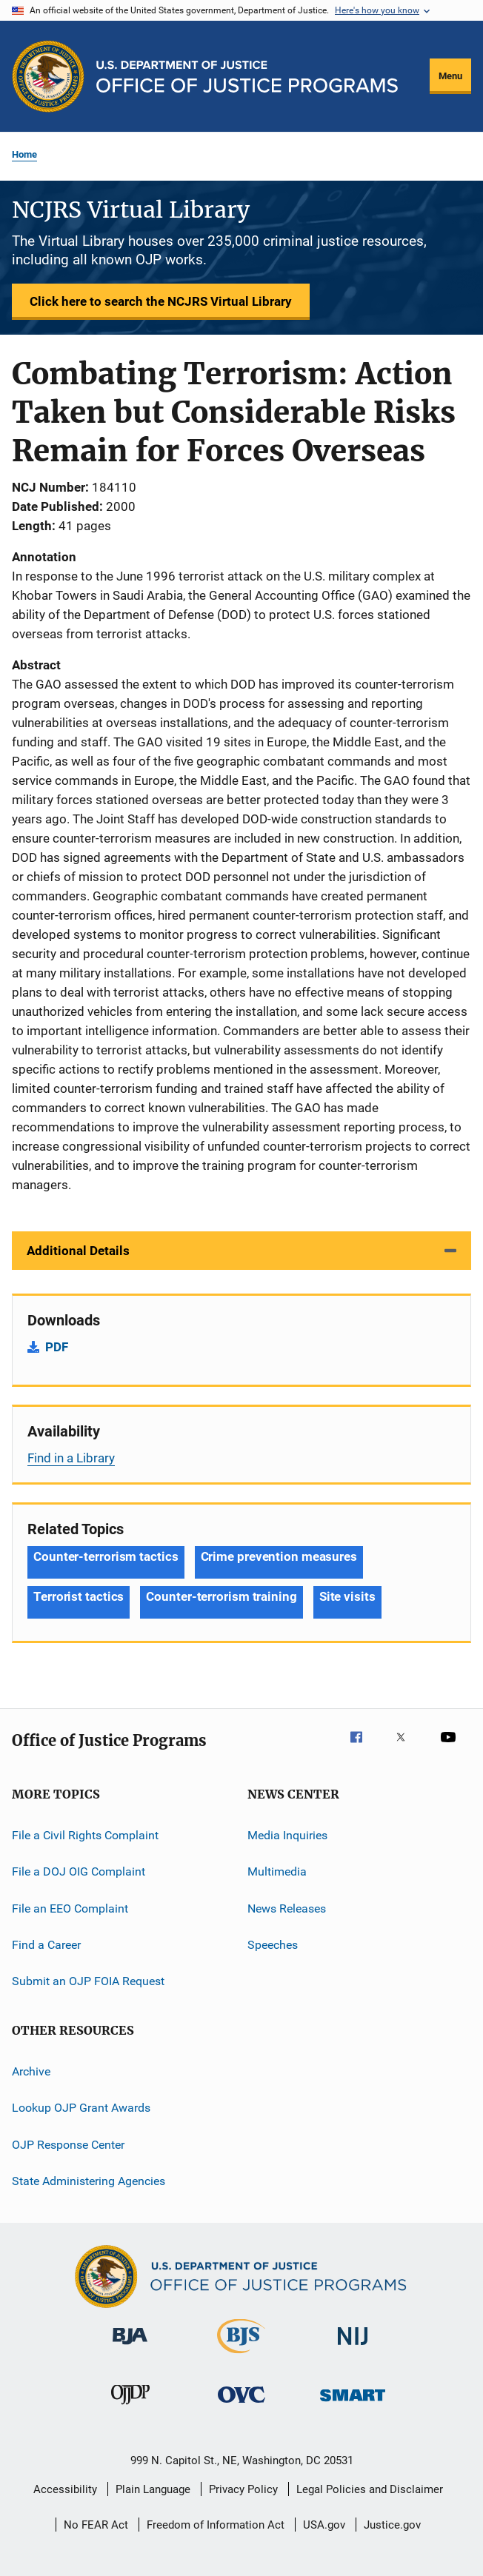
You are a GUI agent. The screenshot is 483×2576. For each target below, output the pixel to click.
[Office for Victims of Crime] (241, 2405)
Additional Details (78, 1250)
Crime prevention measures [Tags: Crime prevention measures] (279, 1556)
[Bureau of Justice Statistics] (241, 2356)
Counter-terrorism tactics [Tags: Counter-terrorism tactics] (106, 1556)
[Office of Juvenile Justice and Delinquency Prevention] (130, 2407)
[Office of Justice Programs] (48, 76)
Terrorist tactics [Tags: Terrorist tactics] (78, 1596)
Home (24, 154)
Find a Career (46, 1945)
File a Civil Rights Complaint (85, 1835)
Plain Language (153, 2489)
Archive (31, 2071)
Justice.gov (392, 2525)
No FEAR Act (96, 2525)
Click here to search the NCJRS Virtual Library (161, 301)
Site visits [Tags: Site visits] (347, 1596)
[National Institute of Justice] (352, 2347)
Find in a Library (71, 1458)
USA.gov (324, 2525)
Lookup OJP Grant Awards (81, 2108)
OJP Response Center (68, 2144)
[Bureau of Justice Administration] (130, 2347)
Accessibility (65, 2489)
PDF (56, 1346)
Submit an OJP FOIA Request (88, 1981)
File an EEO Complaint (70, 1908)
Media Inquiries (287, 1835)
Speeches (272, 1945)
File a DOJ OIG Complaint (78, 1871)
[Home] (247, 77)
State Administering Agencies (88, 2181)
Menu (450, 75)
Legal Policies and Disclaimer (369, 2489)
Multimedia (277, 1871)
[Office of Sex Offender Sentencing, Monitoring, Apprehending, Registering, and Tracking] (352, 2404)
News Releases (286, 1908)
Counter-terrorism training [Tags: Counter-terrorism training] (221, 1596)
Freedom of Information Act (215, 2525)
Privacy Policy (243, 2489)
